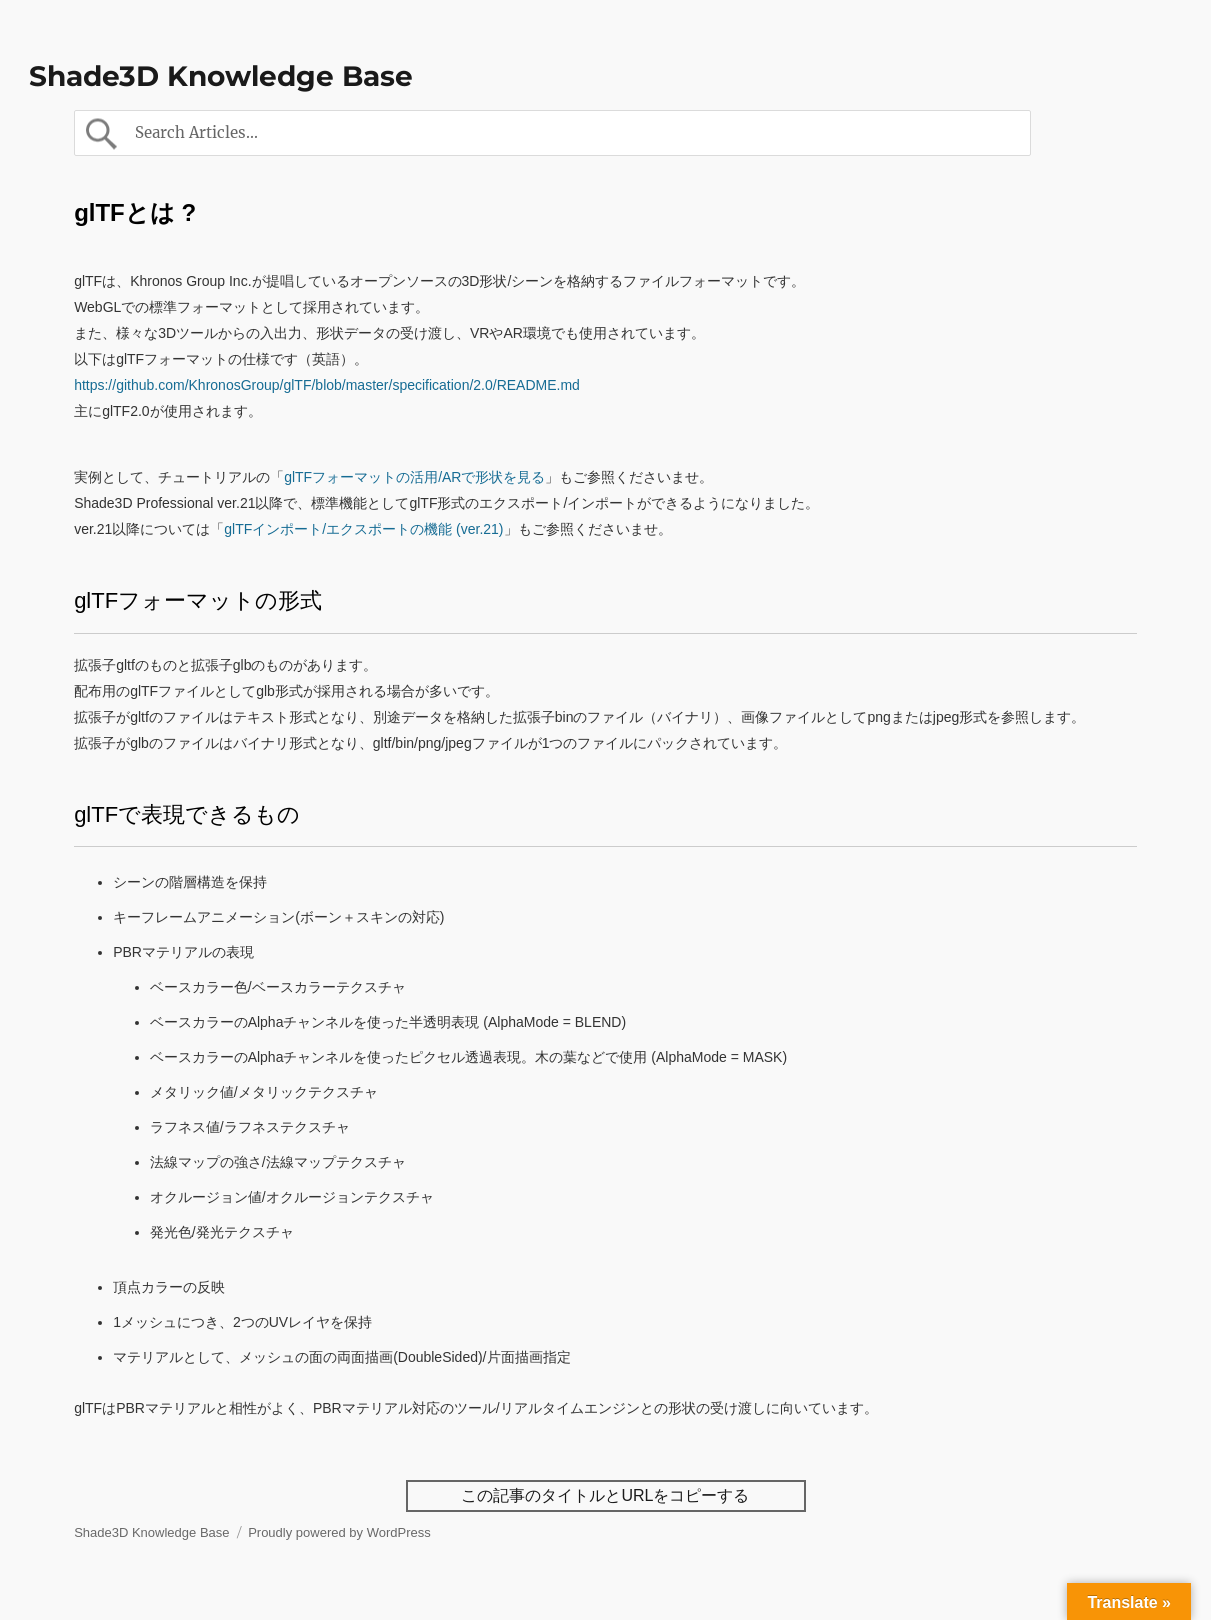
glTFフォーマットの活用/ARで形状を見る (414, 477)
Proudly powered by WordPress (339, 1532)
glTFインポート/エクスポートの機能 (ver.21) (363, 529)
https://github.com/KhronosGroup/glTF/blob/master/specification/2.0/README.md (327, 385)
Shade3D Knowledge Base (221, 76)
